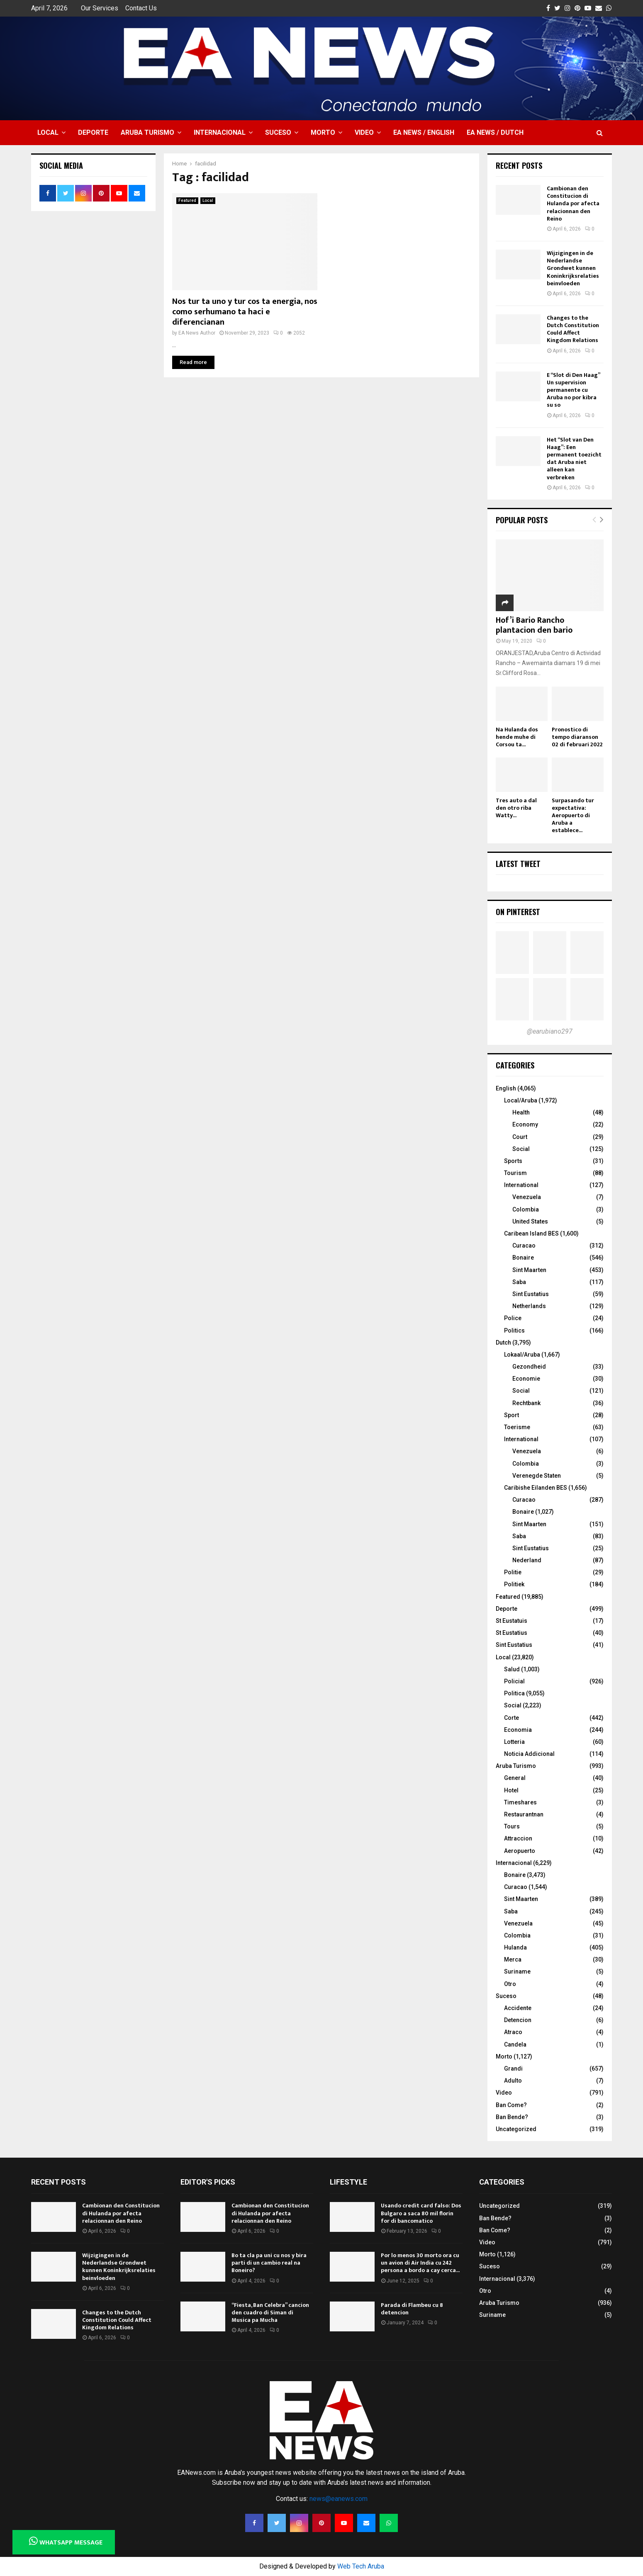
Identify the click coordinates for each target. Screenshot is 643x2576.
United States (530, 1221)
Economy (525, 1124)
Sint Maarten (529, 1270)
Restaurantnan (523, 1814)
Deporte (93, 132)
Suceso (278, 132)
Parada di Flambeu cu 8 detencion (412, 2308)
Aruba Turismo (147, 132)
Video (364, 132)
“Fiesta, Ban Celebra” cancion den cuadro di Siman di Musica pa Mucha (270, 2312)
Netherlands (529, 1306)
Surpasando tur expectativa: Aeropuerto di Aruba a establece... (573, 815)
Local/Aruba (520, 1100)
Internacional (220, 132)
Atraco (513, 2032)
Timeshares (520, 1802)
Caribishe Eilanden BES (535, 1487)
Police (512, 1318)
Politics (514, 1330)
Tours (512, 1826)
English (506, 1088)
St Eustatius (511, 1632)
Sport (511, 1415)
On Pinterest (518, 911)
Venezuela (526, 1197)
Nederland (526, 1560)
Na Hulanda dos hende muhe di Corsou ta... (517, 737)
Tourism (515, 1173)
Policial (514, 1681)
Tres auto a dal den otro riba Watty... (516, 808)
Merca (512, 1959)
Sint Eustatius (530, 1294)
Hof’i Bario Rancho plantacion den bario (534, 625)
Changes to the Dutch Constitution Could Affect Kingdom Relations (573, 329)
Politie (512, 1572)
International (521, 1185)
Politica (514, 1693)
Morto (323, 132)
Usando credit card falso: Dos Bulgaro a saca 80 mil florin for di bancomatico (421, 2213)
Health (521, 1112)
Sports (513, 1161)
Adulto (513, 2080)
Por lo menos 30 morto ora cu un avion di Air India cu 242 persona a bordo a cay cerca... (420, 2263)
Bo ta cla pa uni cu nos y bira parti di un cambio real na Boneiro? (269, 2263)
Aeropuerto (519, 1851)
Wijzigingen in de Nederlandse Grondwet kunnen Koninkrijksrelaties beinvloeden (573, 268)
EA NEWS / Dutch (495, 132)
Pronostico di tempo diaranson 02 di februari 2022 (577, 737)
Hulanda (515, 1947)
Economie (526, 1378)
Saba (519, 1282)
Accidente (517, 2008)
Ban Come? (511, 2105)
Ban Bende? (512, 2117)
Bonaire (523, 1257)
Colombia (525, 1209)
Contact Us (141, 8)
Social (521, 1149)
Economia (518, 1729)
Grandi (513, 2068)
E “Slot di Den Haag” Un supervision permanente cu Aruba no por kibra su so (573, 390)
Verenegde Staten (536, 1475)
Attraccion (518, 1838)
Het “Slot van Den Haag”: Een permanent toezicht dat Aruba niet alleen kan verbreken (574, 458)
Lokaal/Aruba (522, 1354)
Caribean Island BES (531, 1233)
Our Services (99, 8)
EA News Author (196, 333)
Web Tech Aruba (360, 2566)
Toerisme (517, 1427)
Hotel (511, 1790)
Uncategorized (516, 2129)
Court (519, 1137)
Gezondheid (529, 1366)
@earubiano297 (549, 1031)
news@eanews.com (338, 2499)
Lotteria (514, 1741)
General (515, 1778)
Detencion (517, 2020)
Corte (511, 1717)
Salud (512, 1669)
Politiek (514, 1584)
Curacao (524, 1245)
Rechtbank (526, 1403)
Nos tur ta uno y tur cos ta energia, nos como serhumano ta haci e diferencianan (244, 311)
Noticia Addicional (529, 1754)
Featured (187, 200)
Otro (510, 1984)
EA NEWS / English (423, 132)
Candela (515, 2044)
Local (47, 132)
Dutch (503, 1342)
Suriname (517, 1971)
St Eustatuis (511, 1620)
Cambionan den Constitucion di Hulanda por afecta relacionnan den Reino (573, 203)
